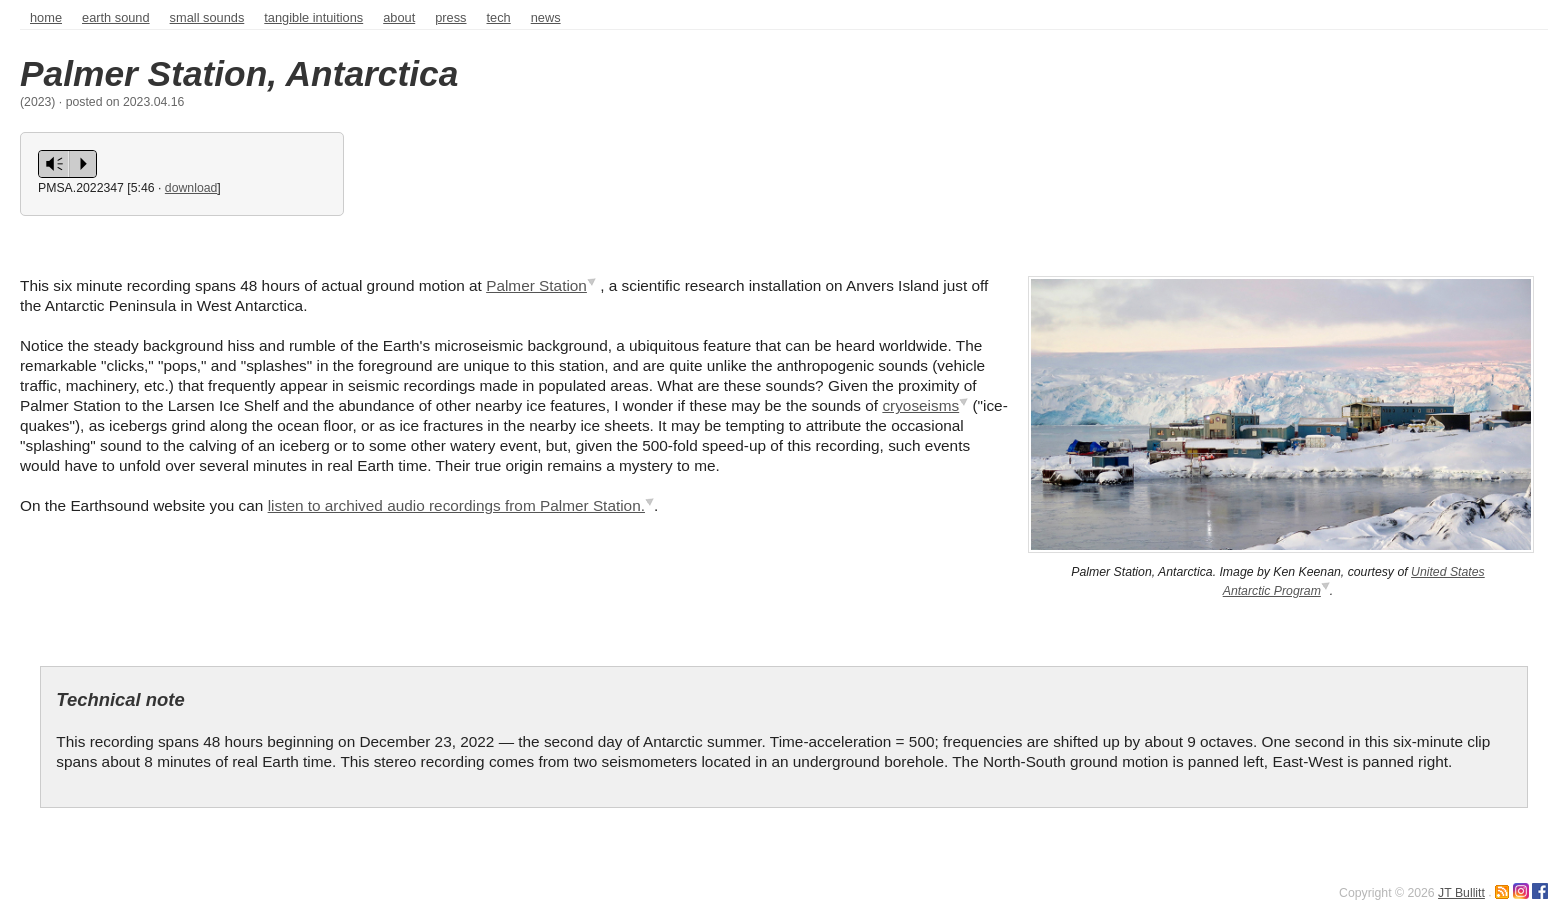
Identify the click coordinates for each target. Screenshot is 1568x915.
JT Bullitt (1461, 893)
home (46, 17)
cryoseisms (920, 405)
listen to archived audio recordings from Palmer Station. (456, 505)
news (546, 17)
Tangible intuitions (313, 17)
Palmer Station (536, 285)
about (399, 17)
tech (499, 17)
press (450, 17)
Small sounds (207, 17)
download (191, 188)
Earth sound (116, 17)
